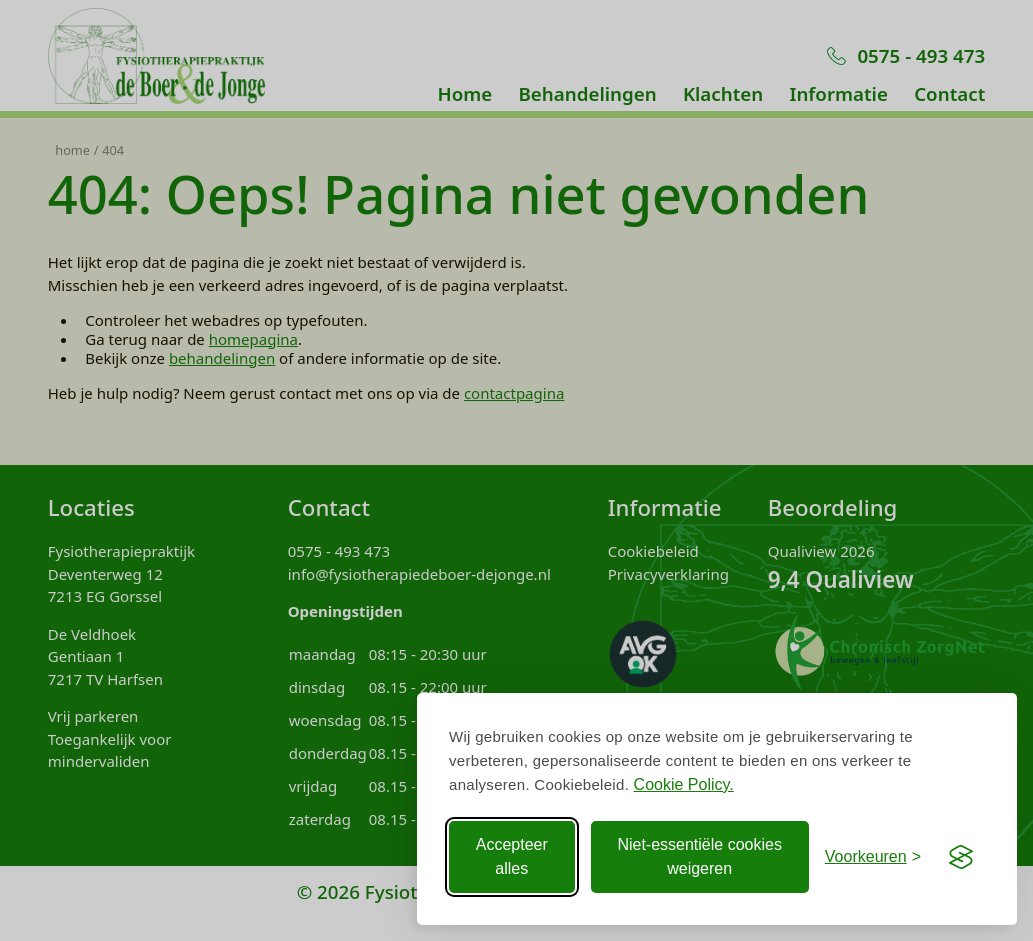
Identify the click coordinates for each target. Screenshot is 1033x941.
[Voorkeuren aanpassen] (873, 857)
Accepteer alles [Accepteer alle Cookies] (512, 856)
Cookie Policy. (684, 784)
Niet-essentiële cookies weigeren (699, 856)
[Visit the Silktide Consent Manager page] (961, 857)
